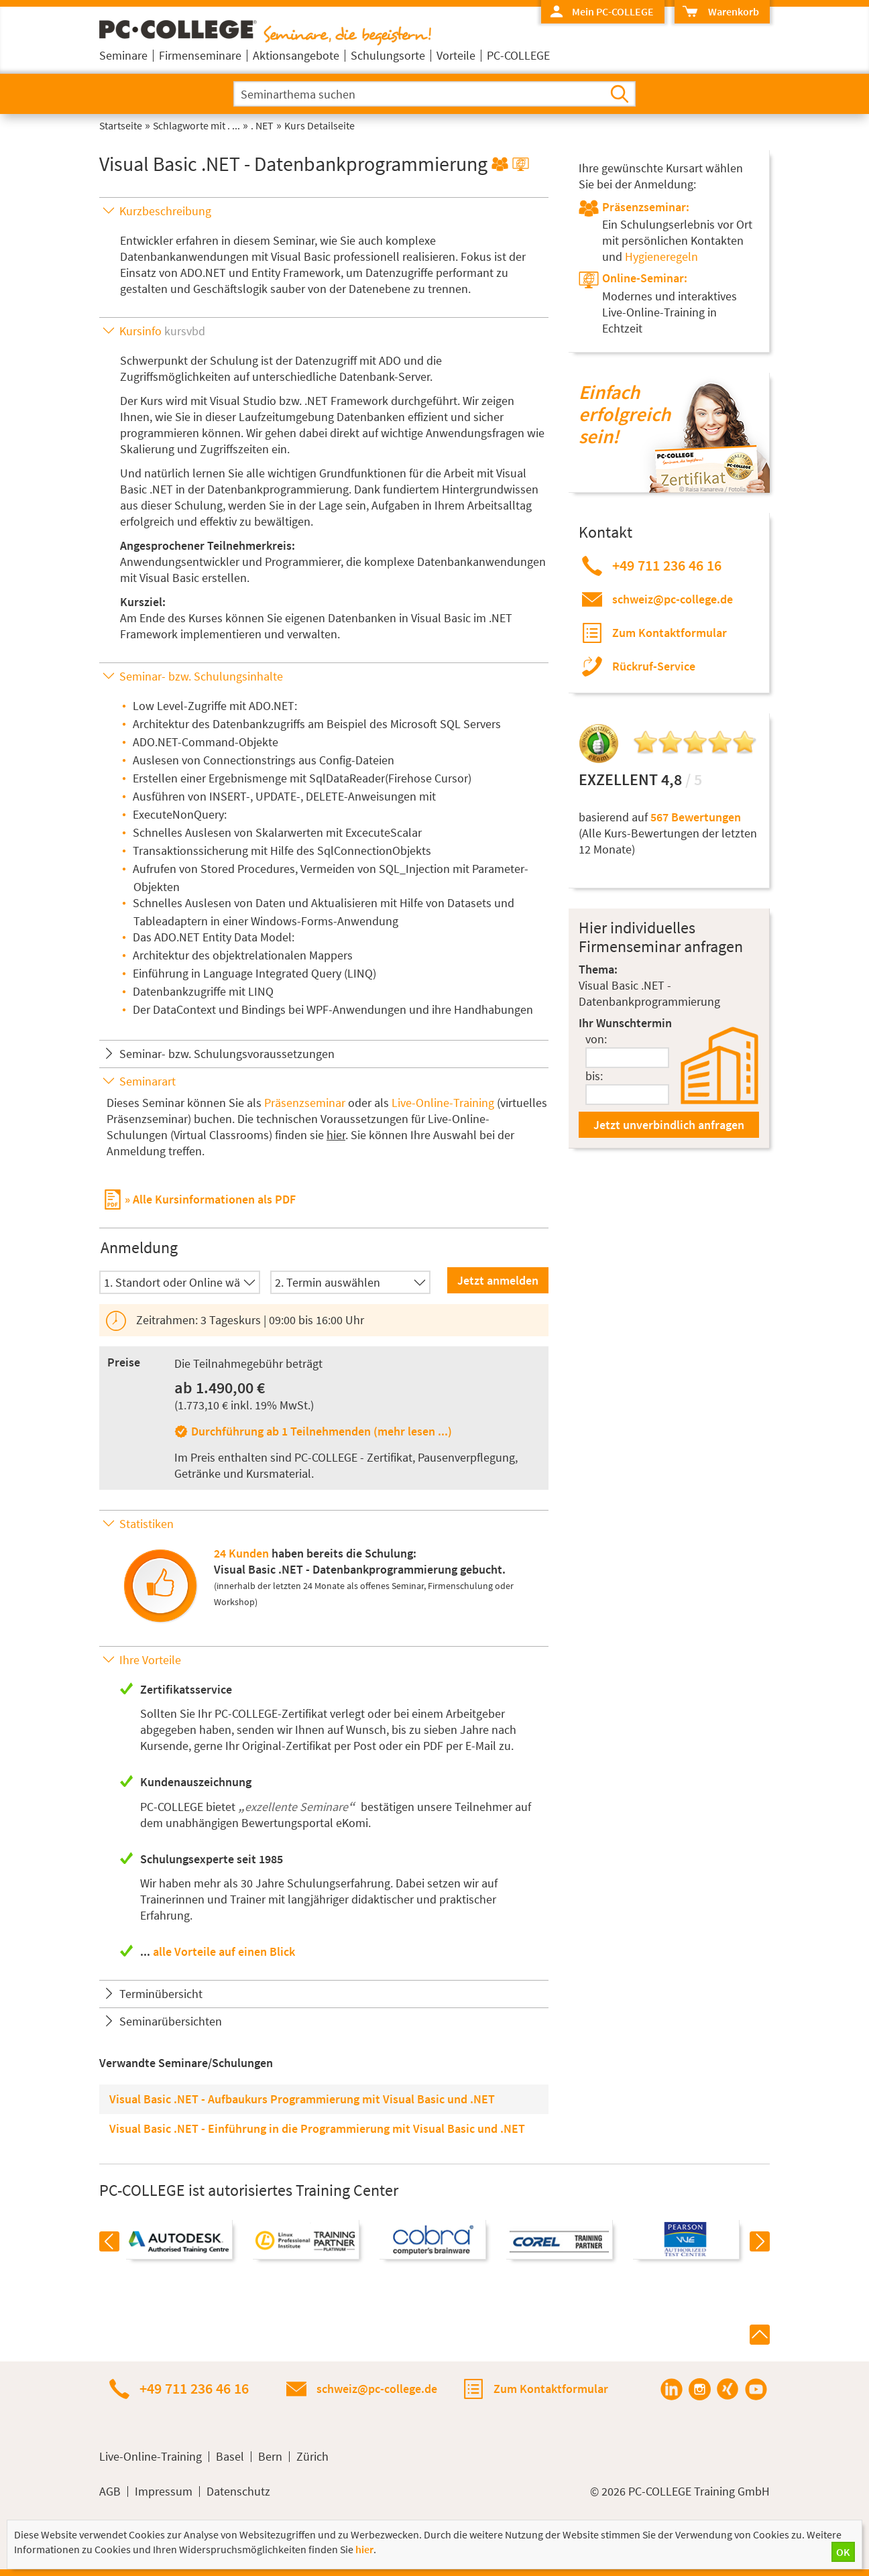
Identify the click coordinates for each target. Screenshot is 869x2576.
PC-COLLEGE (518, 55)
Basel (230, 2456)
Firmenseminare (200, 55)
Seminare (123, 55)
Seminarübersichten (170, 2021)
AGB (110, 2491)
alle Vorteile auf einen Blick (224, 1951)
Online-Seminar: (644, 278)
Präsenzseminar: (645, 207)
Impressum (163, 2491)
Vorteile (456, 55)
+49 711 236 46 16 (666, 565)
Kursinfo (162, 331)
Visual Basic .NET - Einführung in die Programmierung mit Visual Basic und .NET (317, 2128)
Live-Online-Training (443, 1102)
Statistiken (146, 1523)
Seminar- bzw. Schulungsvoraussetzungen (227, 1053)
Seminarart (147, 1081)
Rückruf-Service (653, 666)
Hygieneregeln (661, 256)
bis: (594, 1076)
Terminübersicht (160, 1993)
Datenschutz (238, 2491)
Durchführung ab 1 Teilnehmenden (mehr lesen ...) (321, 1431)
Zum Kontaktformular (669, 632)
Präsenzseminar (304, 1102)
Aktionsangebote (296, 55)
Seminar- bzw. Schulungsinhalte (201, 676)
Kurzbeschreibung (165, 211)
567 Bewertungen (695, 817)
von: (596, 1039)
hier (336, 1135)
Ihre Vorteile (150, 1659)
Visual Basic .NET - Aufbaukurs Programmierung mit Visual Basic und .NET (302, 2099)
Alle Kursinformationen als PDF (214, 1198)
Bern (270, 2456)
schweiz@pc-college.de (672, 599)
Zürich (312, 2456)
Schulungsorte (388, 55)
